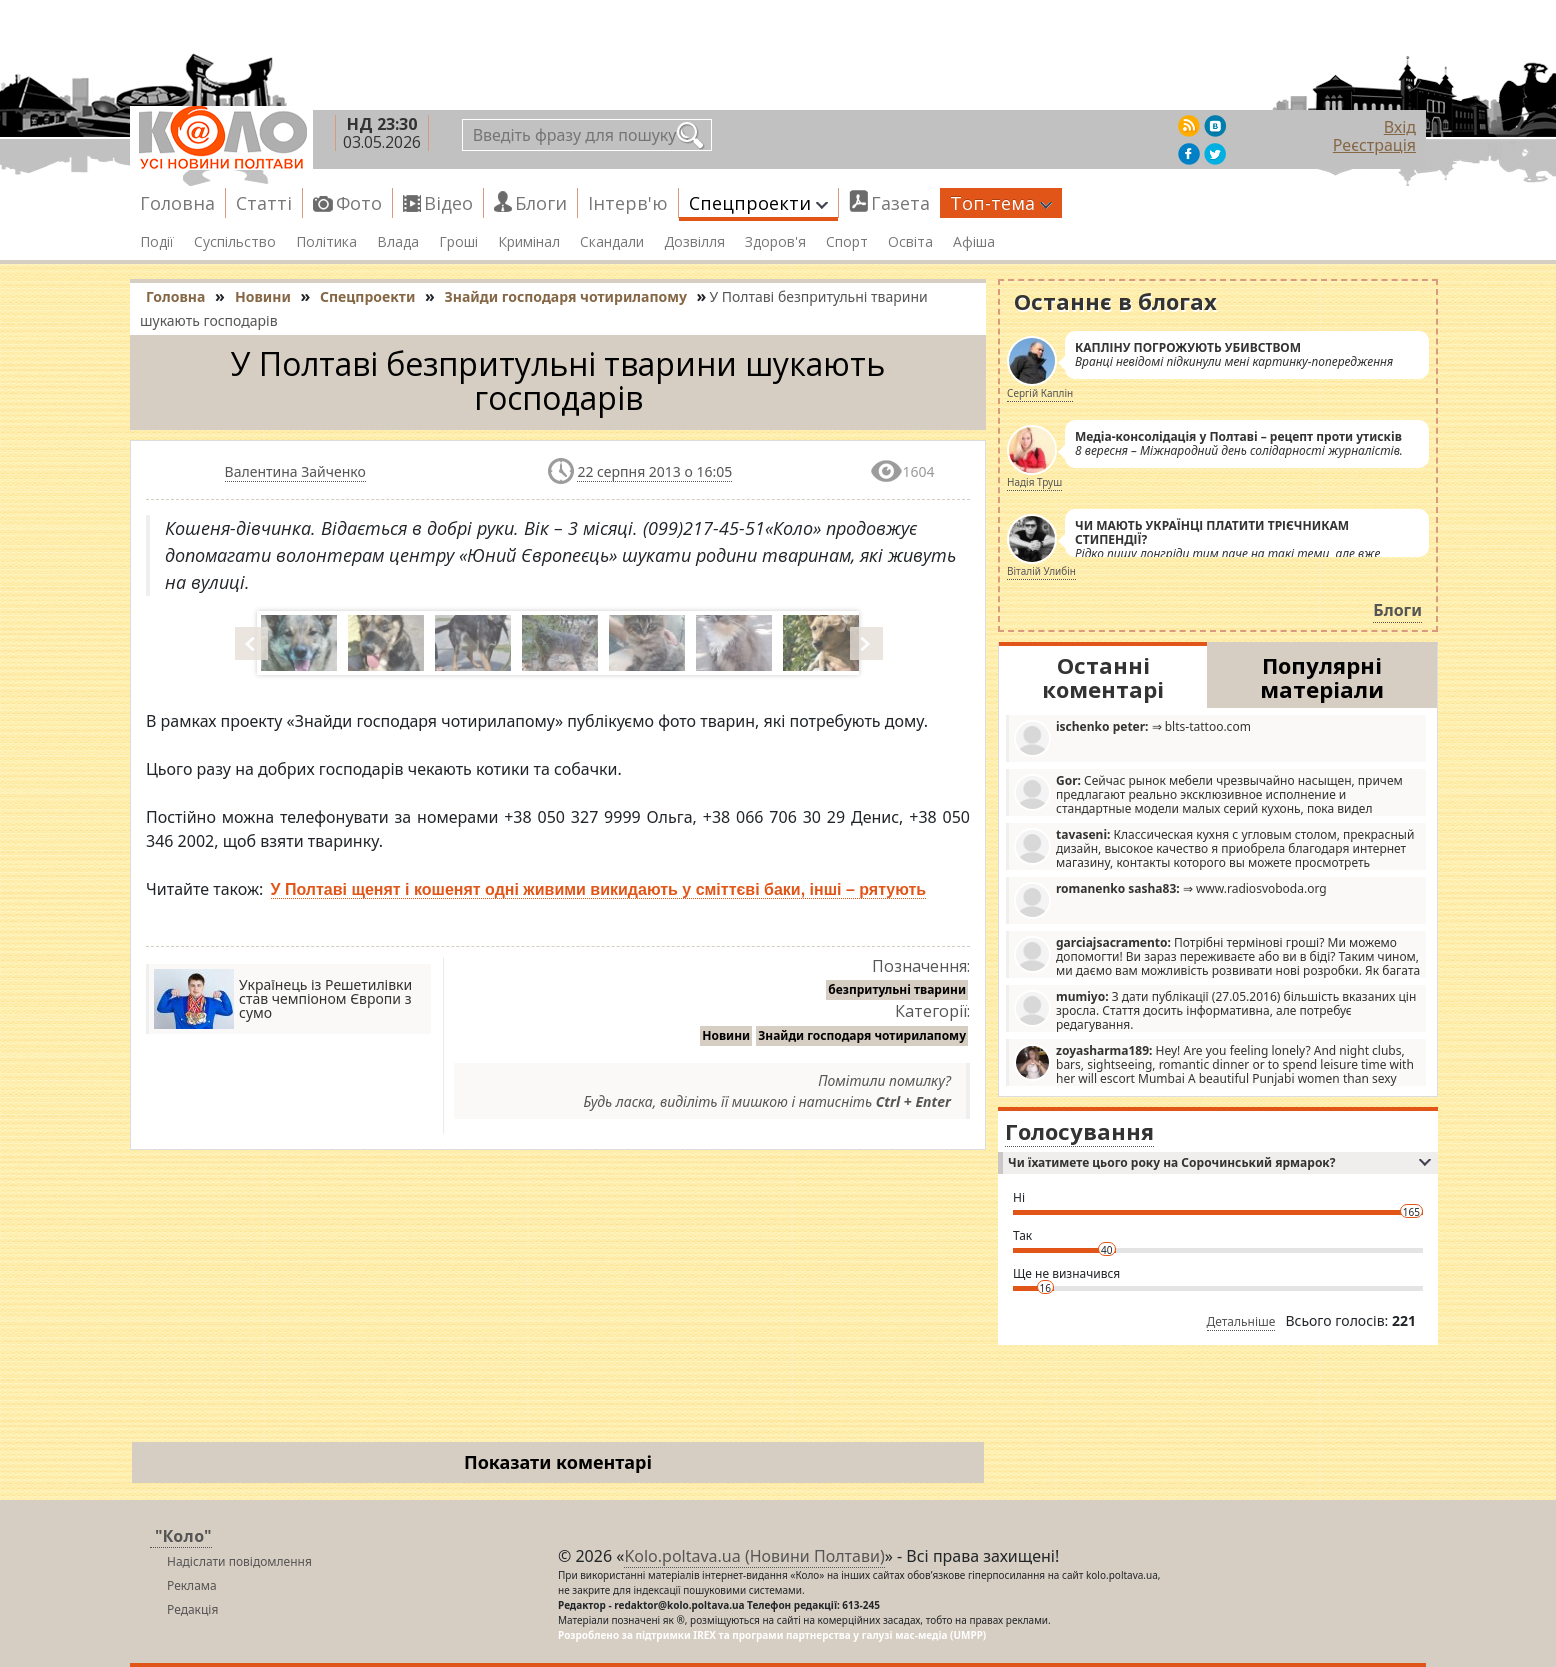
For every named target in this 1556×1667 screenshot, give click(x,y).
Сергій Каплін (1040, 393)
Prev (253, 643)
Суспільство (235, 242)
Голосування (1079, 1131)
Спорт (847, 242)
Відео (448, 203)
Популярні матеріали (1322, 677)
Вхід (1400, 127)
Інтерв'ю (628, 203)
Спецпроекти (758, 203)
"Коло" (183, 1536)
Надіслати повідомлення (239, 1561)
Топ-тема (1001, 203)
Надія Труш (1034, 482)
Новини (726, 1035)
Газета (900, 203)
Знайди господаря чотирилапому (862, 1035)
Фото (359, 203)
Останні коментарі (1103, 677)
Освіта (910, 242)
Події (157, 242)
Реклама (192, 1585)
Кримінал (529, 242)
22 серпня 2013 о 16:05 (654, 471)
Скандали (612, 242)
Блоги (541, 203)
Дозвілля (694, 242)
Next (868, 643)
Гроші (458, 242)
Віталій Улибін (1041, 571)
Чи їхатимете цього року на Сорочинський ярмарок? (1219, 1162)
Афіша (974, 242)
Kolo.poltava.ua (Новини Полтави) (754, 1556)
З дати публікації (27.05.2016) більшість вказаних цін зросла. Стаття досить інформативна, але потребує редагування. (1215, 1010)
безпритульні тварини (897, 989)
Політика (326, 242)
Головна (177, 203)
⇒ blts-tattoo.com (1132, 737)
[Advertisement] (558, 1300)
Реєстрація (1374, 145)
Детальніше (1241, 1321)
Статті (264, 203)
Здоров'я (775, 242)
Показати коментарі (558, 1462)
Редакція (192, 1609)
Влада (398, 242)
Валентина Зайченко (295, 471)
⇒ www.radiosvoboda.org (1170, 899)
